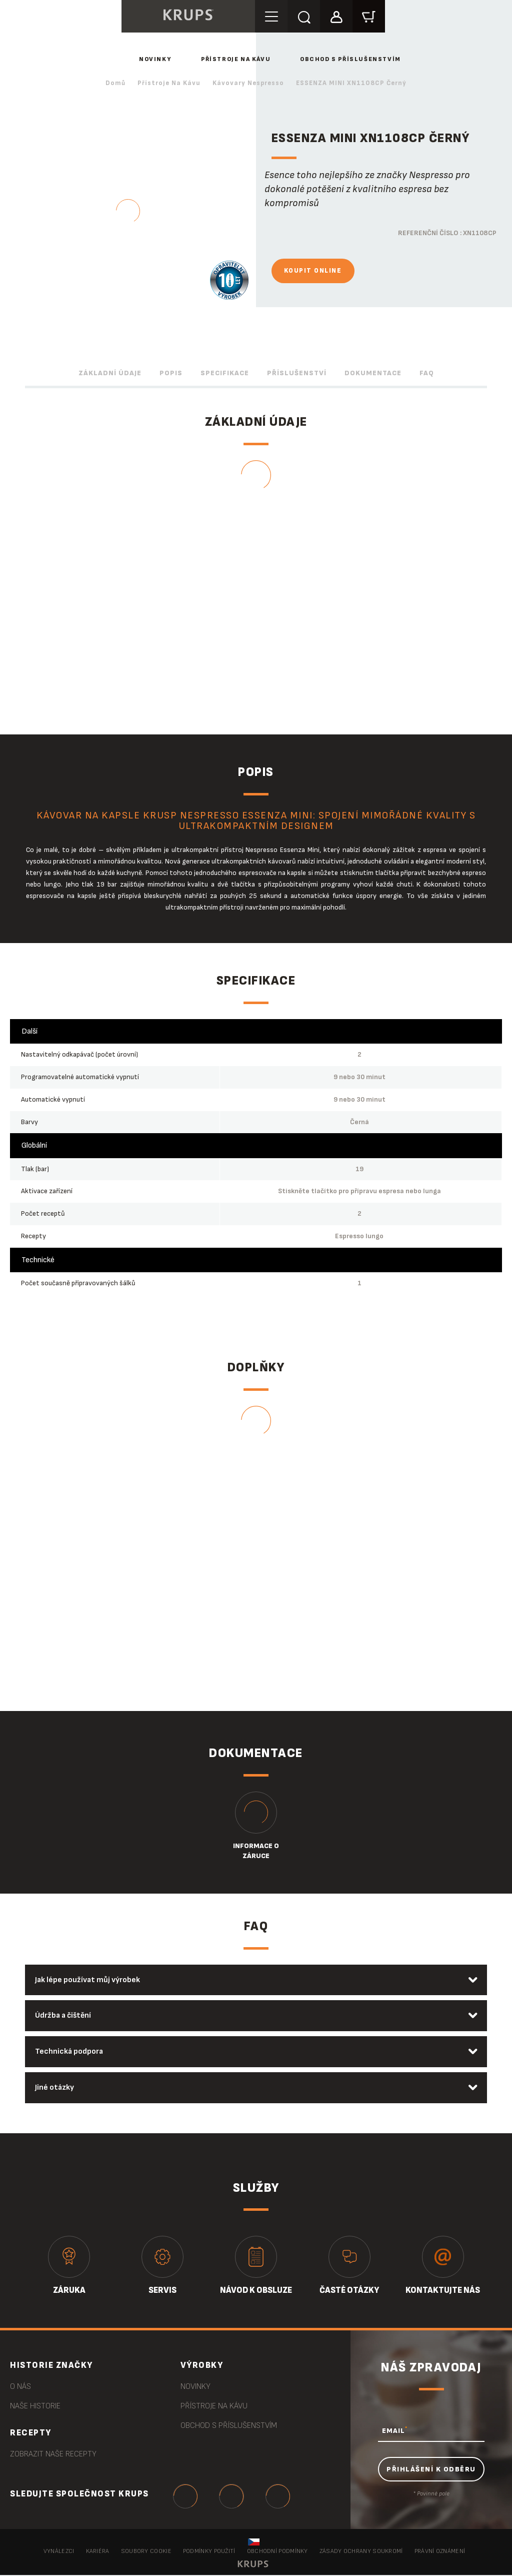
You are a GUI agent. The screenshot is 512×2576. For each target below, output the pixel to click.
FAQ (427, 373)
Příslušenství (296, 373)
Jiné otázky (54, 2088)
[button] (337, 16)
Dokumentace (373, 373)
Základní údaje (110, 373)
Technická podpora (69, 2052)
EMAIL (395, 2430)
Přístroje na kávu (235, 59)
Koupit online (313, 271)
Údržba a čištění (63, 2016)
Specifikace (224, 373)
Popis (171, 373)
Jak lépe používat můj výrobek (88, 1980)
